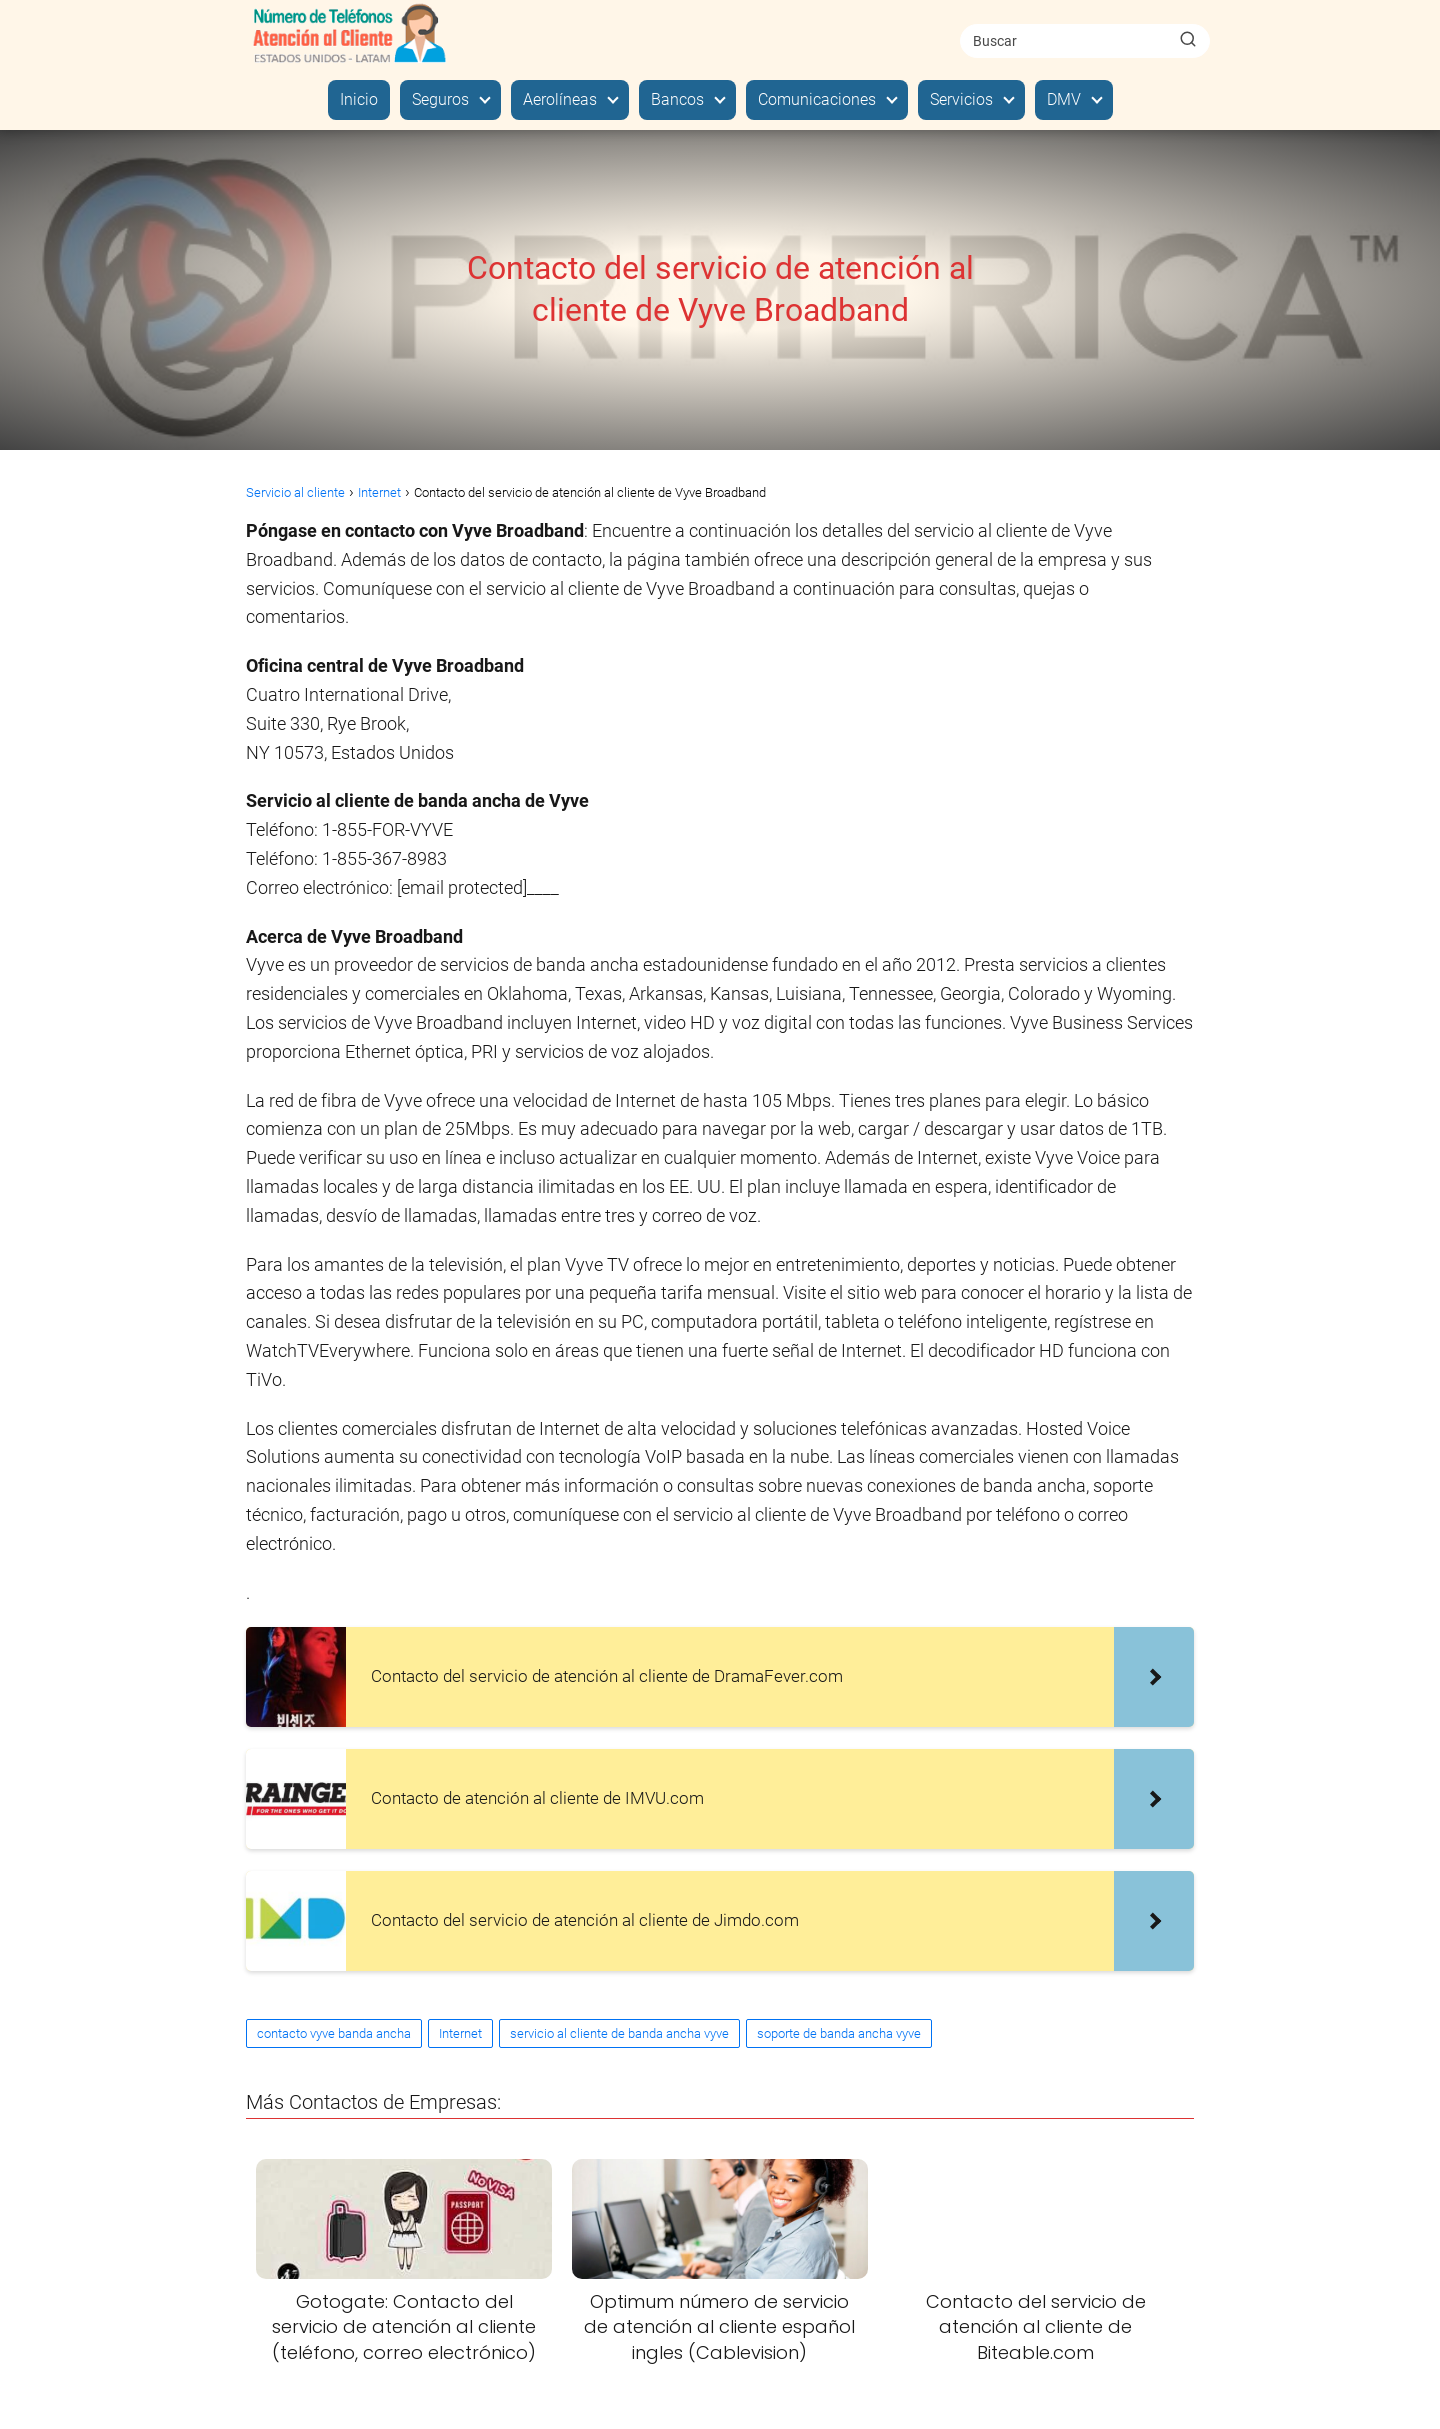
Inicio (359, 99)
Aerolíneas (560, 99)
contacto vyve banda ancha (334, 2033)
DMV (1064, 99)
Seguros (440, 99)
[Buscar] (1188, 40)
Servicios (961, 99)
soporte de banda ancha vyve (839, 2033)
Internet (460, 2033)
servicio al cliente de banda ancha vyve (619, 2033)
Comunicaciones (817, 99)
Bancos (677, 99)
